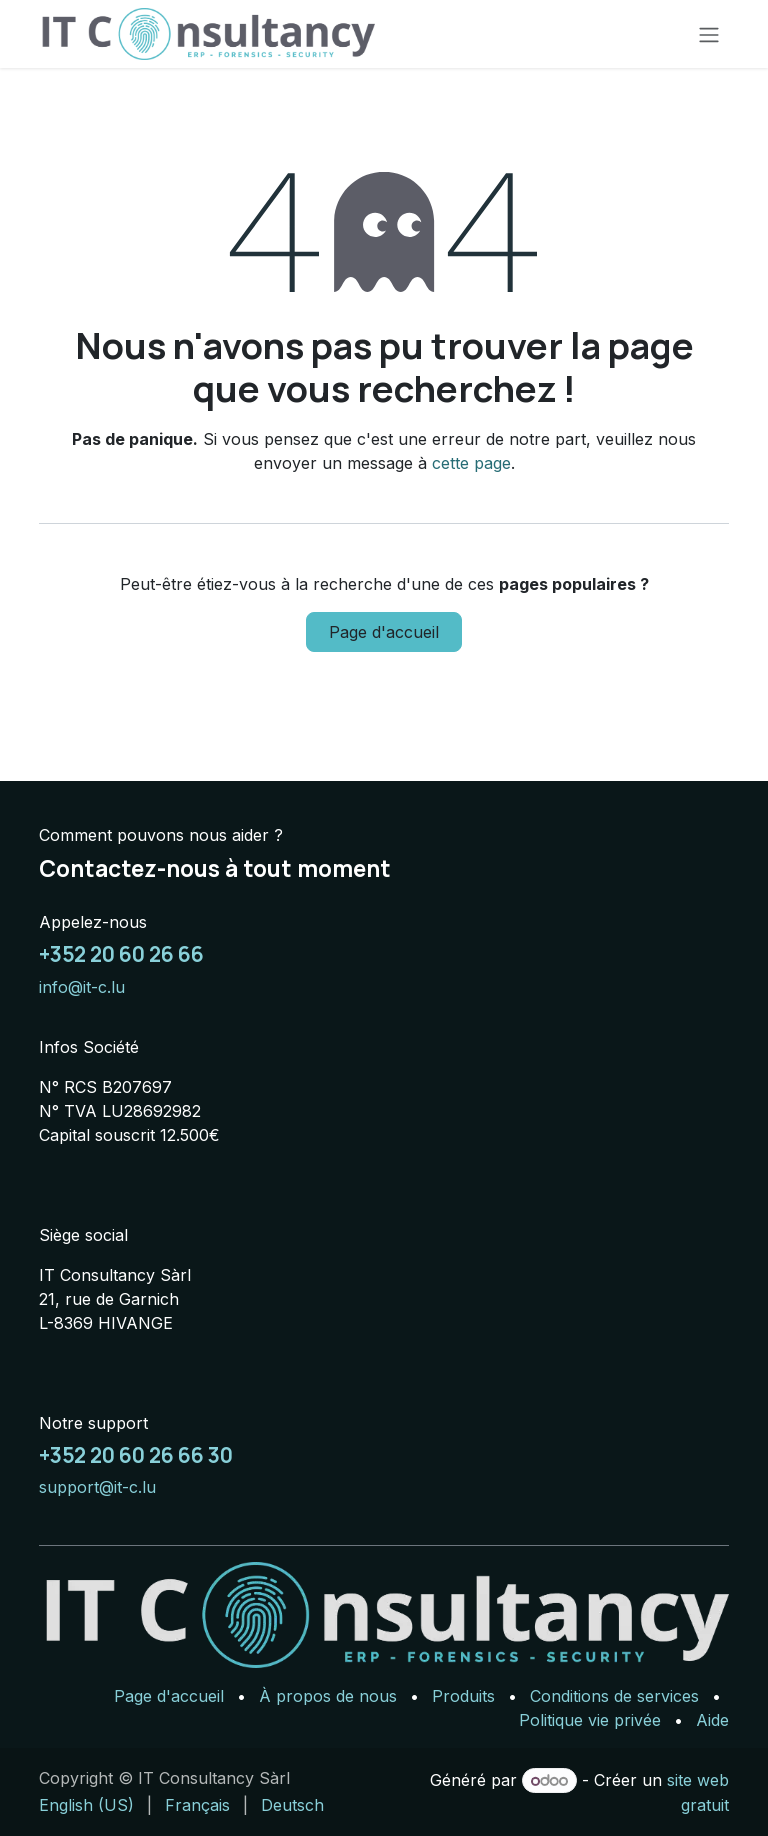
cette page (471, 463)
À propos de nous (328, 1696)
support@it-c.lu (97, 1487)
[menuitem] (86, 1805)
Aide (712, 1720)
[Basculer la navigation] (709, 34)
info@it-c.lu (82, 987)
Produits (463, 1696)
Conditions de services (614, 1696)
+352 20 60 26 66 (121, 954)
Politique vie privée (590, 1720)
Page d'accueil (384, 632)
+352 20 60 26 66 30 (136, 1455)
